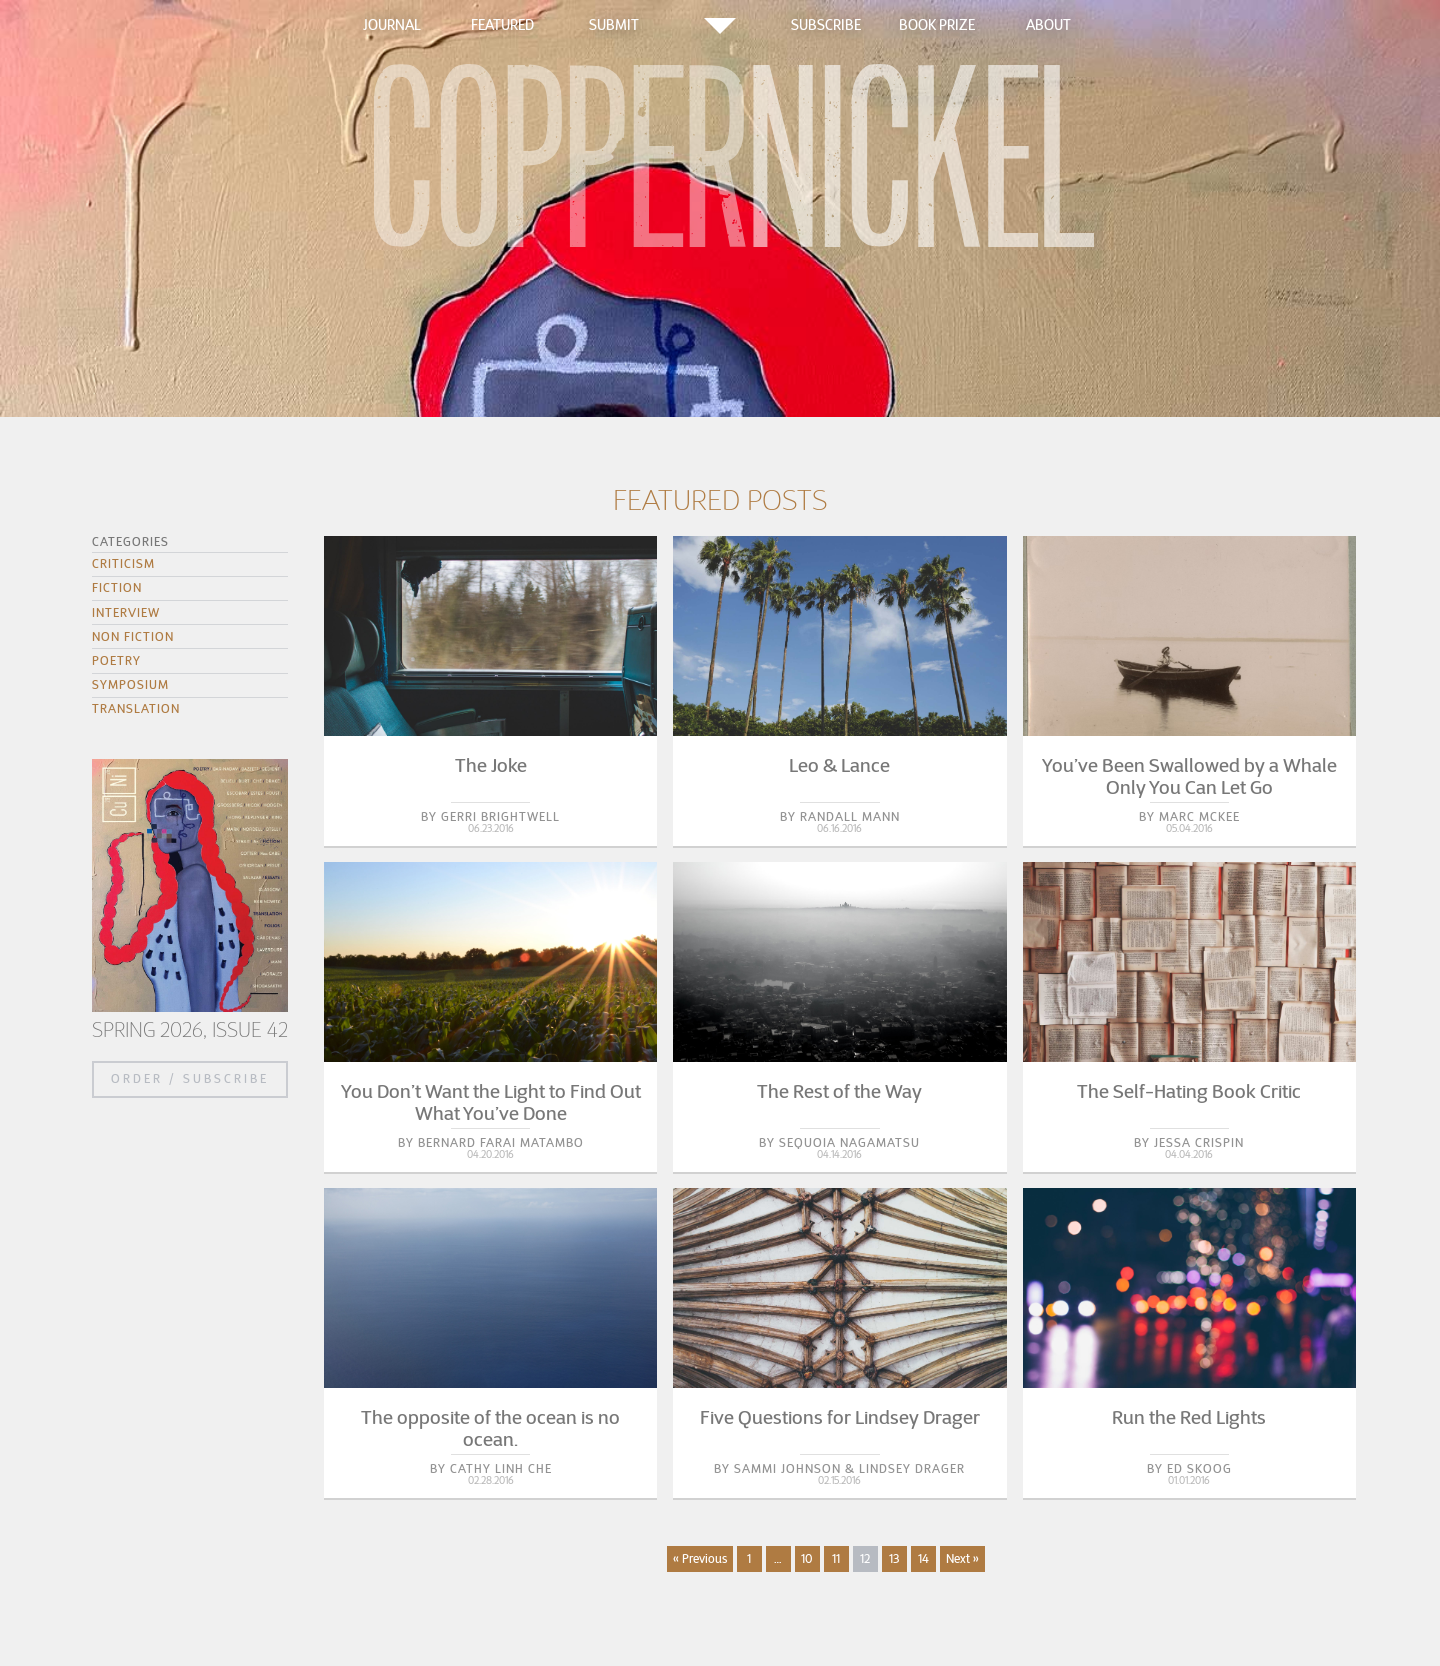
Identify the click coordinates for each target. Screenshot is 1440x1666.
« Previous (700, 1558)
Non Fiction (133, 636)
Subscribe (826, 25)
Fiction (117, 587)
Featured (502, 25)
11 (836, 1558)
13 (894, 1558)
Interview (126, 612)
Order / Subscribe (190, 1078)
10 (807, 1558)
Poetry (116, 660)
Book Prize (937, 25)
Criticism (123, 563)
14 (923, 1558)
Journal (392, 25)
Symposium (130, 684)
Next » (962, 1558)
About (1048, 25)
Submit (614, 25)
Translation (136, 708)
